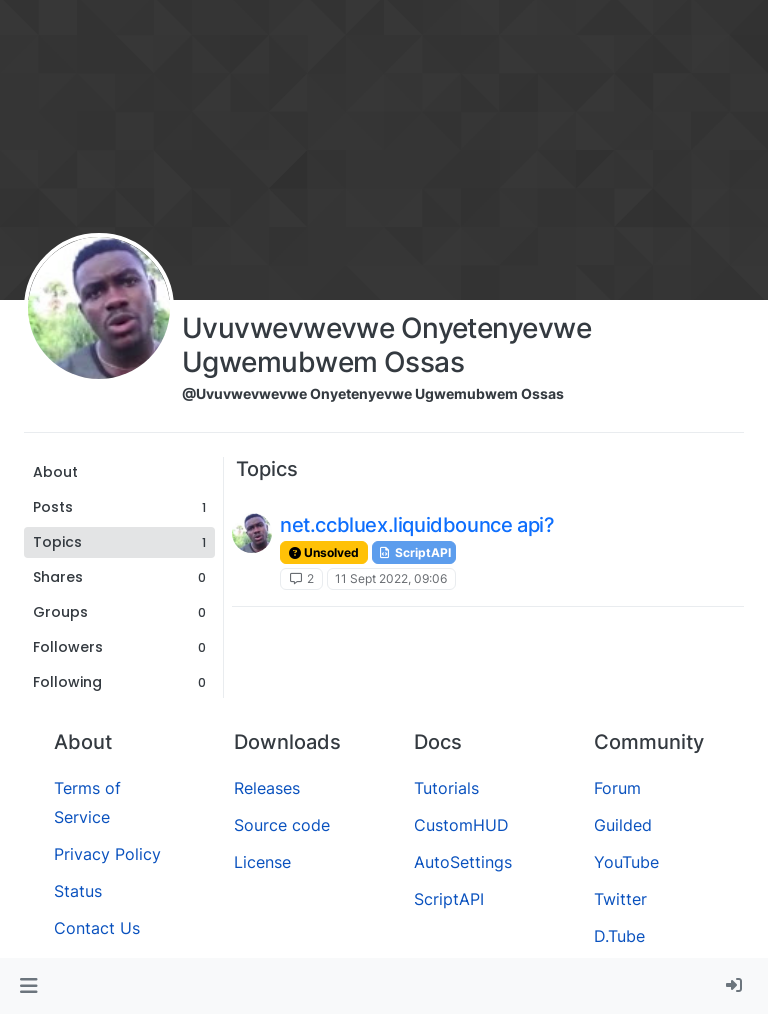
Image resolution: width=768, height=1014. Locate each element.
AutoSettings (463, 862)
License (262, 862)
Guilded (623, 825)
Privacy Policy (107, 854)
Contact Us (97, 928)
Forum (617, 788)
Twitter (620, 899)
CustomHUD (461, 825)
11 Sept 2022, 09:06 (391, 578)
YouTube (626, 862)
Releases (267, 788)
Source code (282, 825)
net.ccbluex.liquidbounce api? (417, 525)
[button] (28, 986)
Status (78, 891)
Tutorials (446, 788)
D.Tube (619, 936)
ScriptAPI (414, 552)
